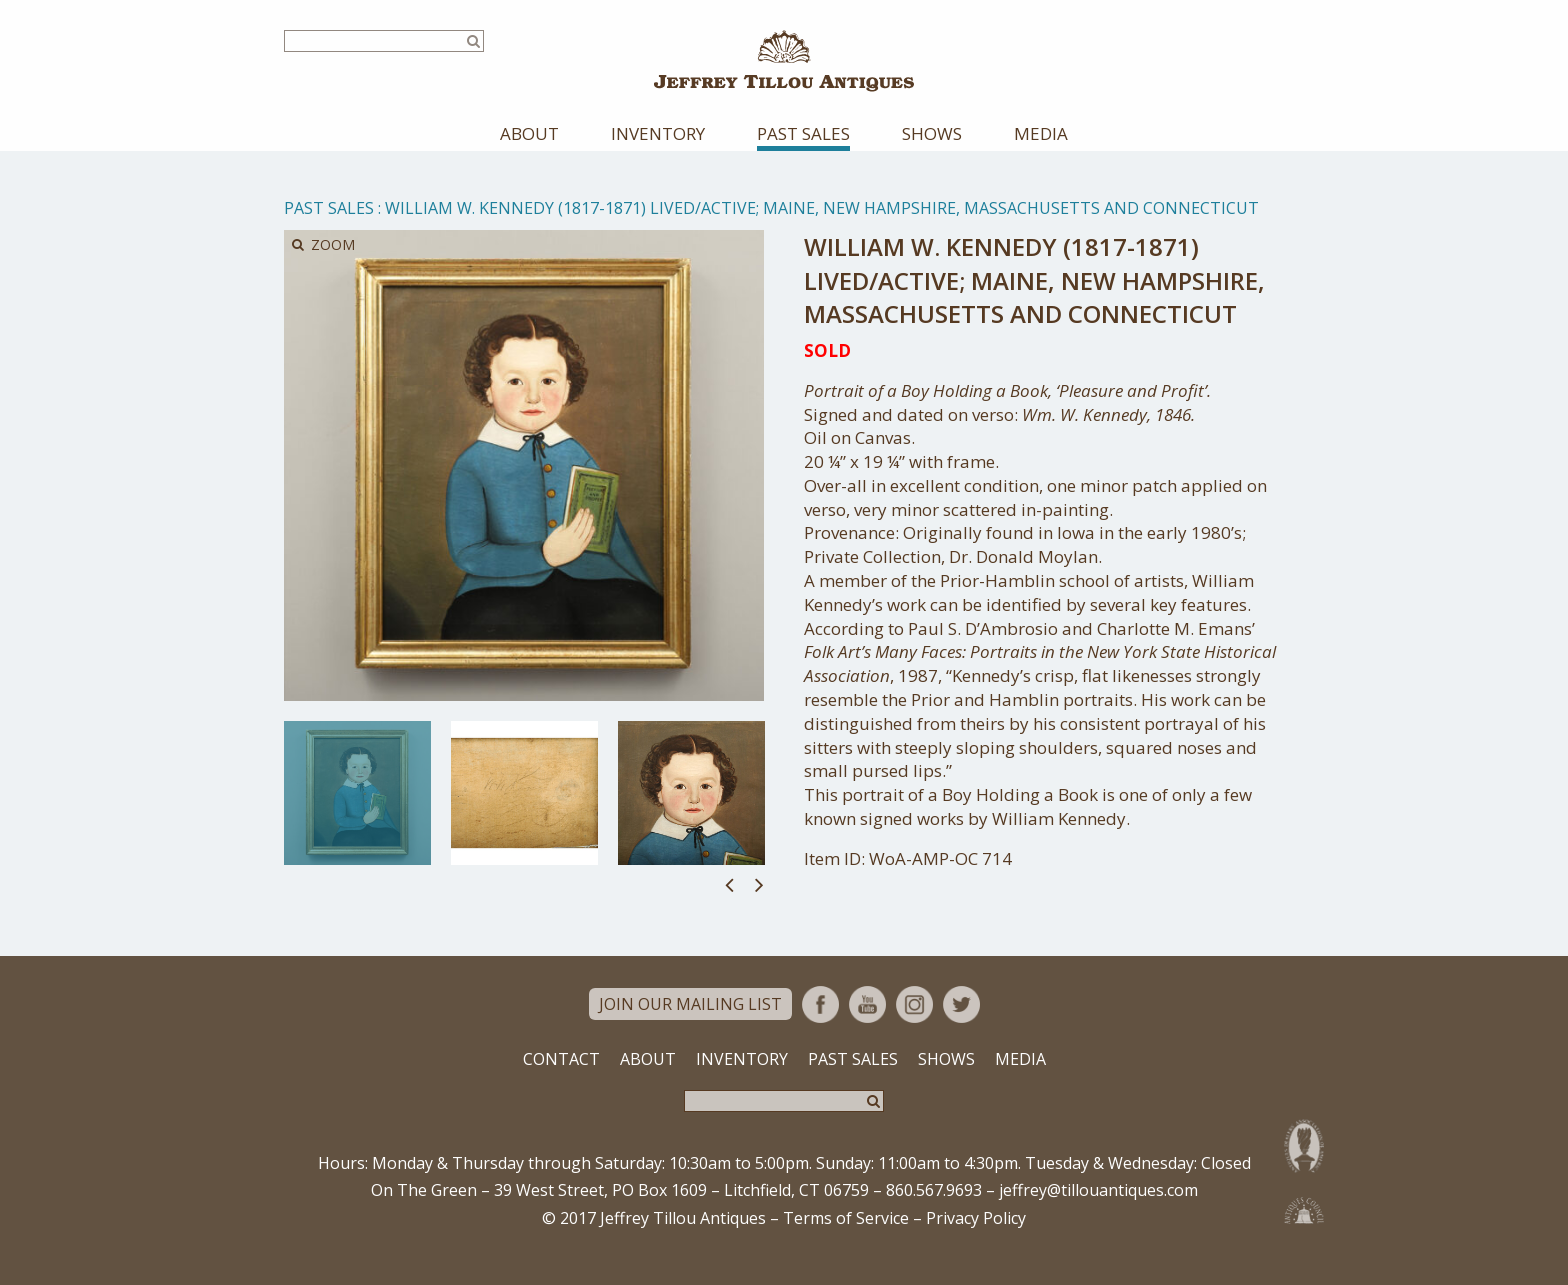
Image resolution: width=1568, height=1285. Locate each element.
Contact (561, 1079)
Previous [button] (729, 904)
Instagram (914, 1024)
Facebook (820, 1024)
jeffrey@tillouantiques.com (1098, 1211)
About (529, 154)
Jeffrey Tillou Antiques (784, 71)
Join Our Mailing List (690, 1025)
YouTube (867, 1024)
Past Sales (803, 154)
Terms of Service (846, 1238)
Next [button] (759, 904)
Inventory (658, 154)
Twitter (961, 1024)
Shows (932, 154)
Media (1041, 154)
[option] (357, 814)
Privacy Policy (976, 1238)
